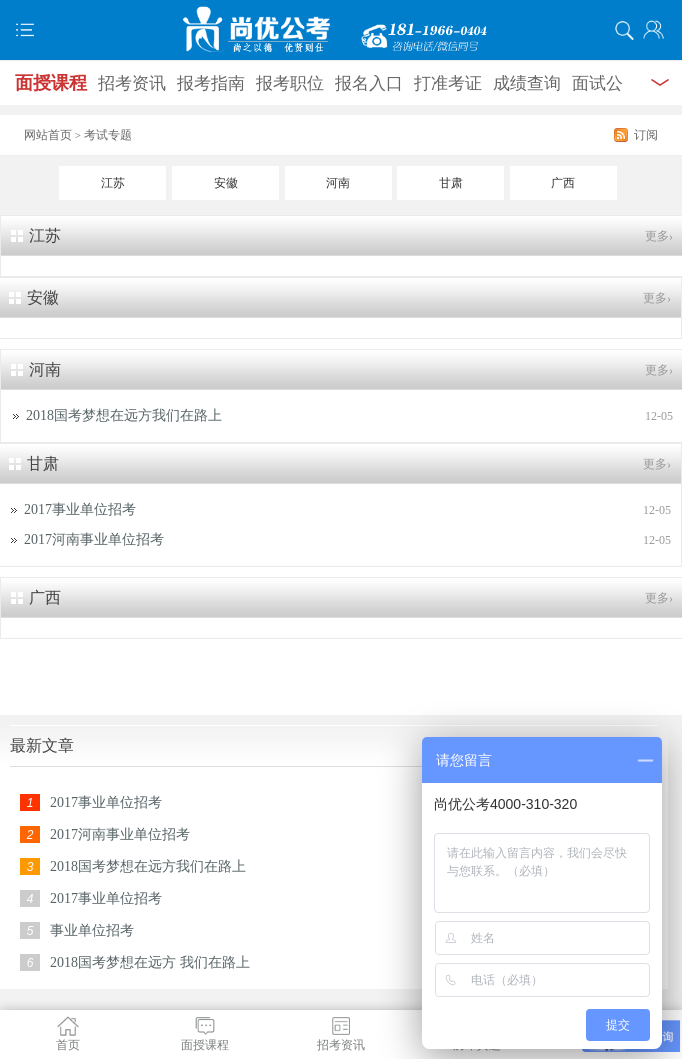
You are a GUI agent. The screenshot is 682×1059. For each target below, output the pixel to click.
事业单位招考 (92, 930)
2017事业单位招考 (80, 509)
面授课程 (51, 83)
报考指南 (211, 83)
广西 (563, 183)
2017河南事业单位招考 (94, 539)
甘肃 (451, 183)
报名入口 (369, 83)
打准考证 (448, 83)
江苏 (113, 183)
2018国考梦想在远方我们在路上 (124, 415)
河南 (338, 183)
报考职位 (290, 83)
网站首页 (48, 135)
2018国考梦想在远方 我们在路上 (150, 962)
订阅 (646, 135)
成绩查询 (527, 83)
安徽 (226, 183)
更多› (659, 236)
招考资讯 (132, 83)
